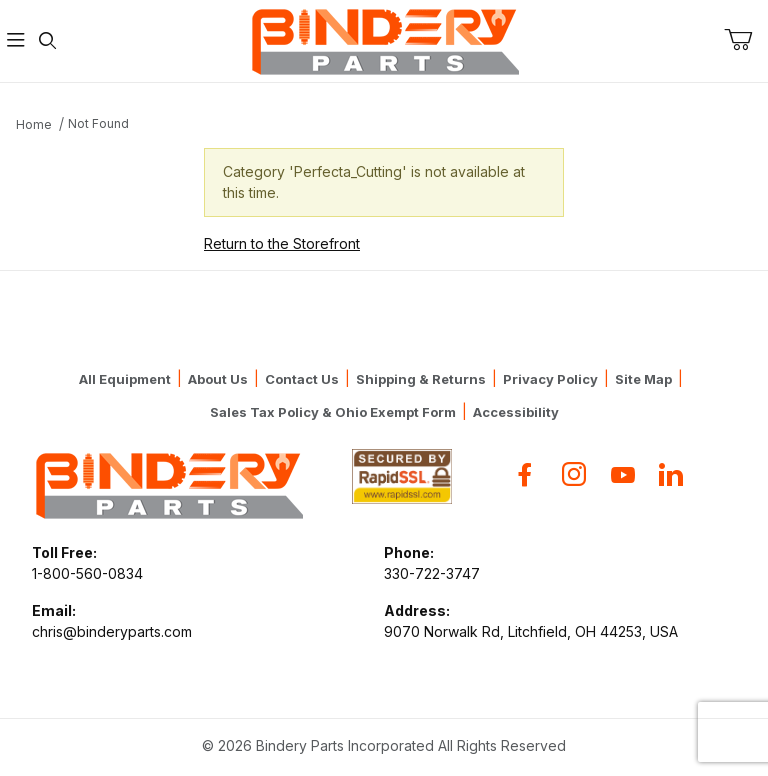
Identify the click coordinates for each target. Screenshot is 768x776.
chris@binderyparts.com (112, 631)
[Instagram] (574, 474)
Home (34, 124)
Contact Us (302, 379)
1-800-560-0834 (87, 573)
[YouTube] (623, 474)
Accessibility (516, 412)
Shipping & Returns (421, 379)
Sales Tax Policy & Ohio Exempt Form (333, 412)
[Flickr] (671, 474)
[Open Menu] (16, 41)
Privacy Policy (550, 379)
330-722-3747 (432, 573)
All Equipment (125, 379)
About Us (218, 379)
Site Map (643, 379)
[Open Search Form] (48, 41)
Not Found (98, 123)
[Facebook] (525, 474)
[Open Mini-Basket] (746, 40)
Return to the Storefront (282, 243)
